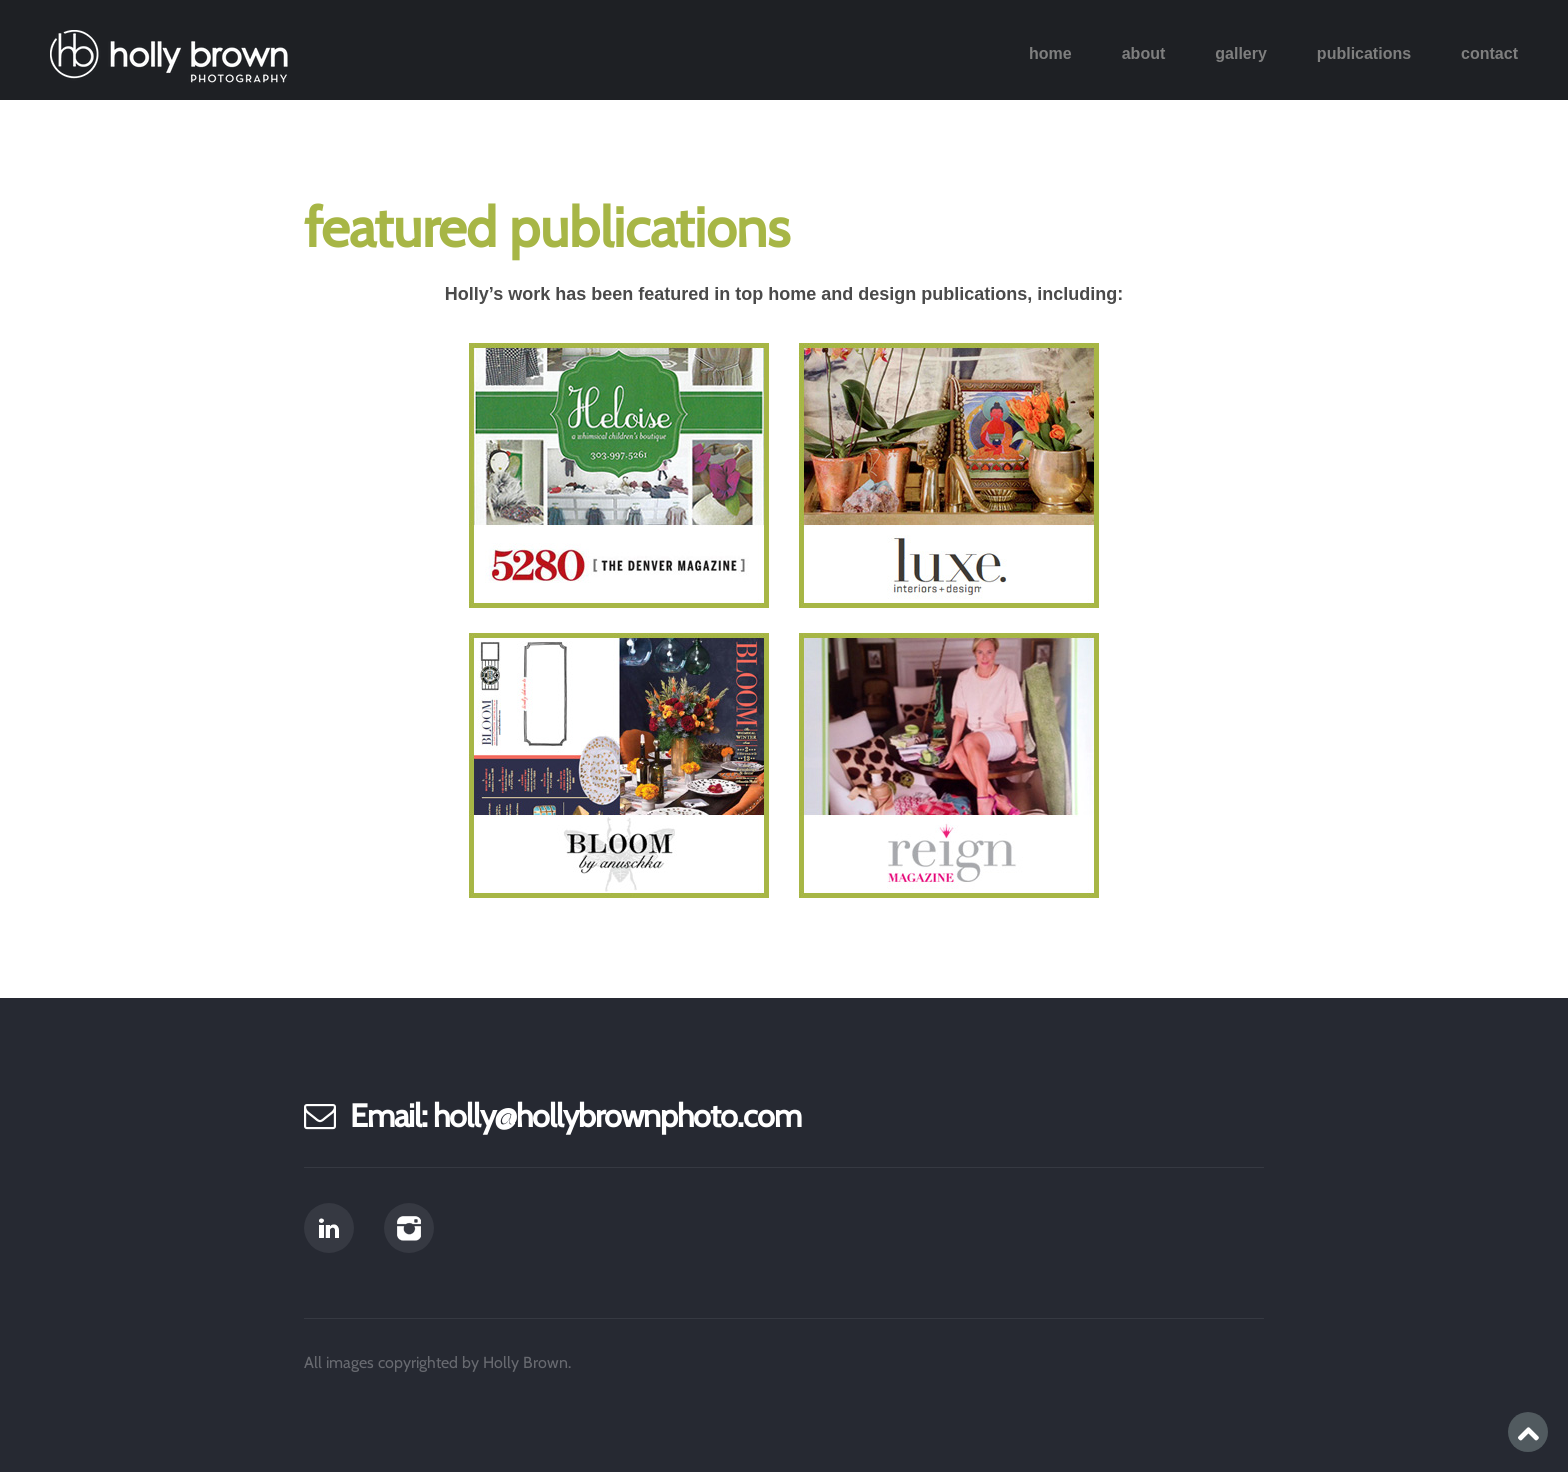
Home (1050, 53)
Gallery (1241, 53)
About (1144, 53)
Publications (1364, 53)
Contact (1489, 53)
